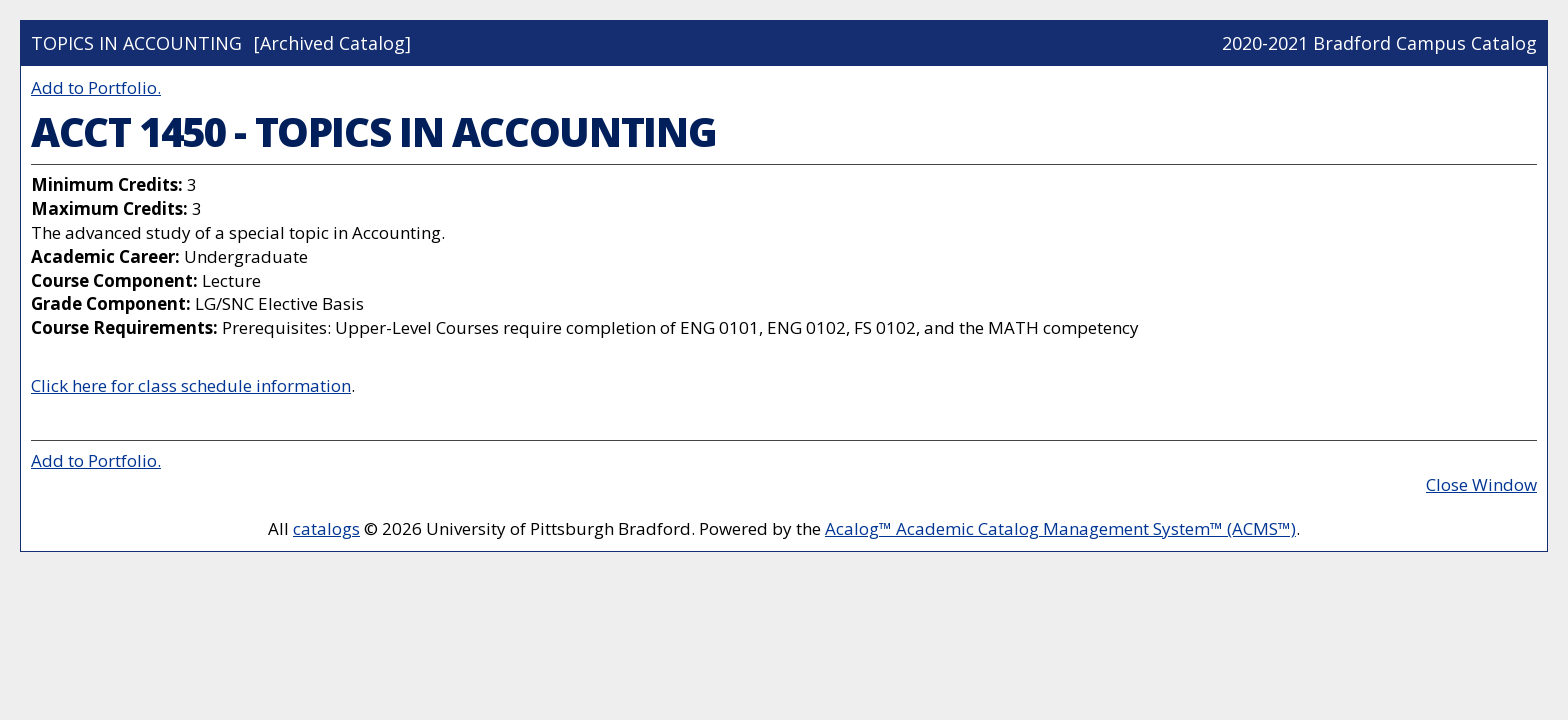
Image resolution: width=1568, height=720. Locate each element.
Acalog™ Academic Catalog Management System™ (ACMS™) (1060, 528)
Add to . (96, 87)
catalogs (326, 528)
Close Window (1481, 484)
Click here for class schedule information (191, 385)
